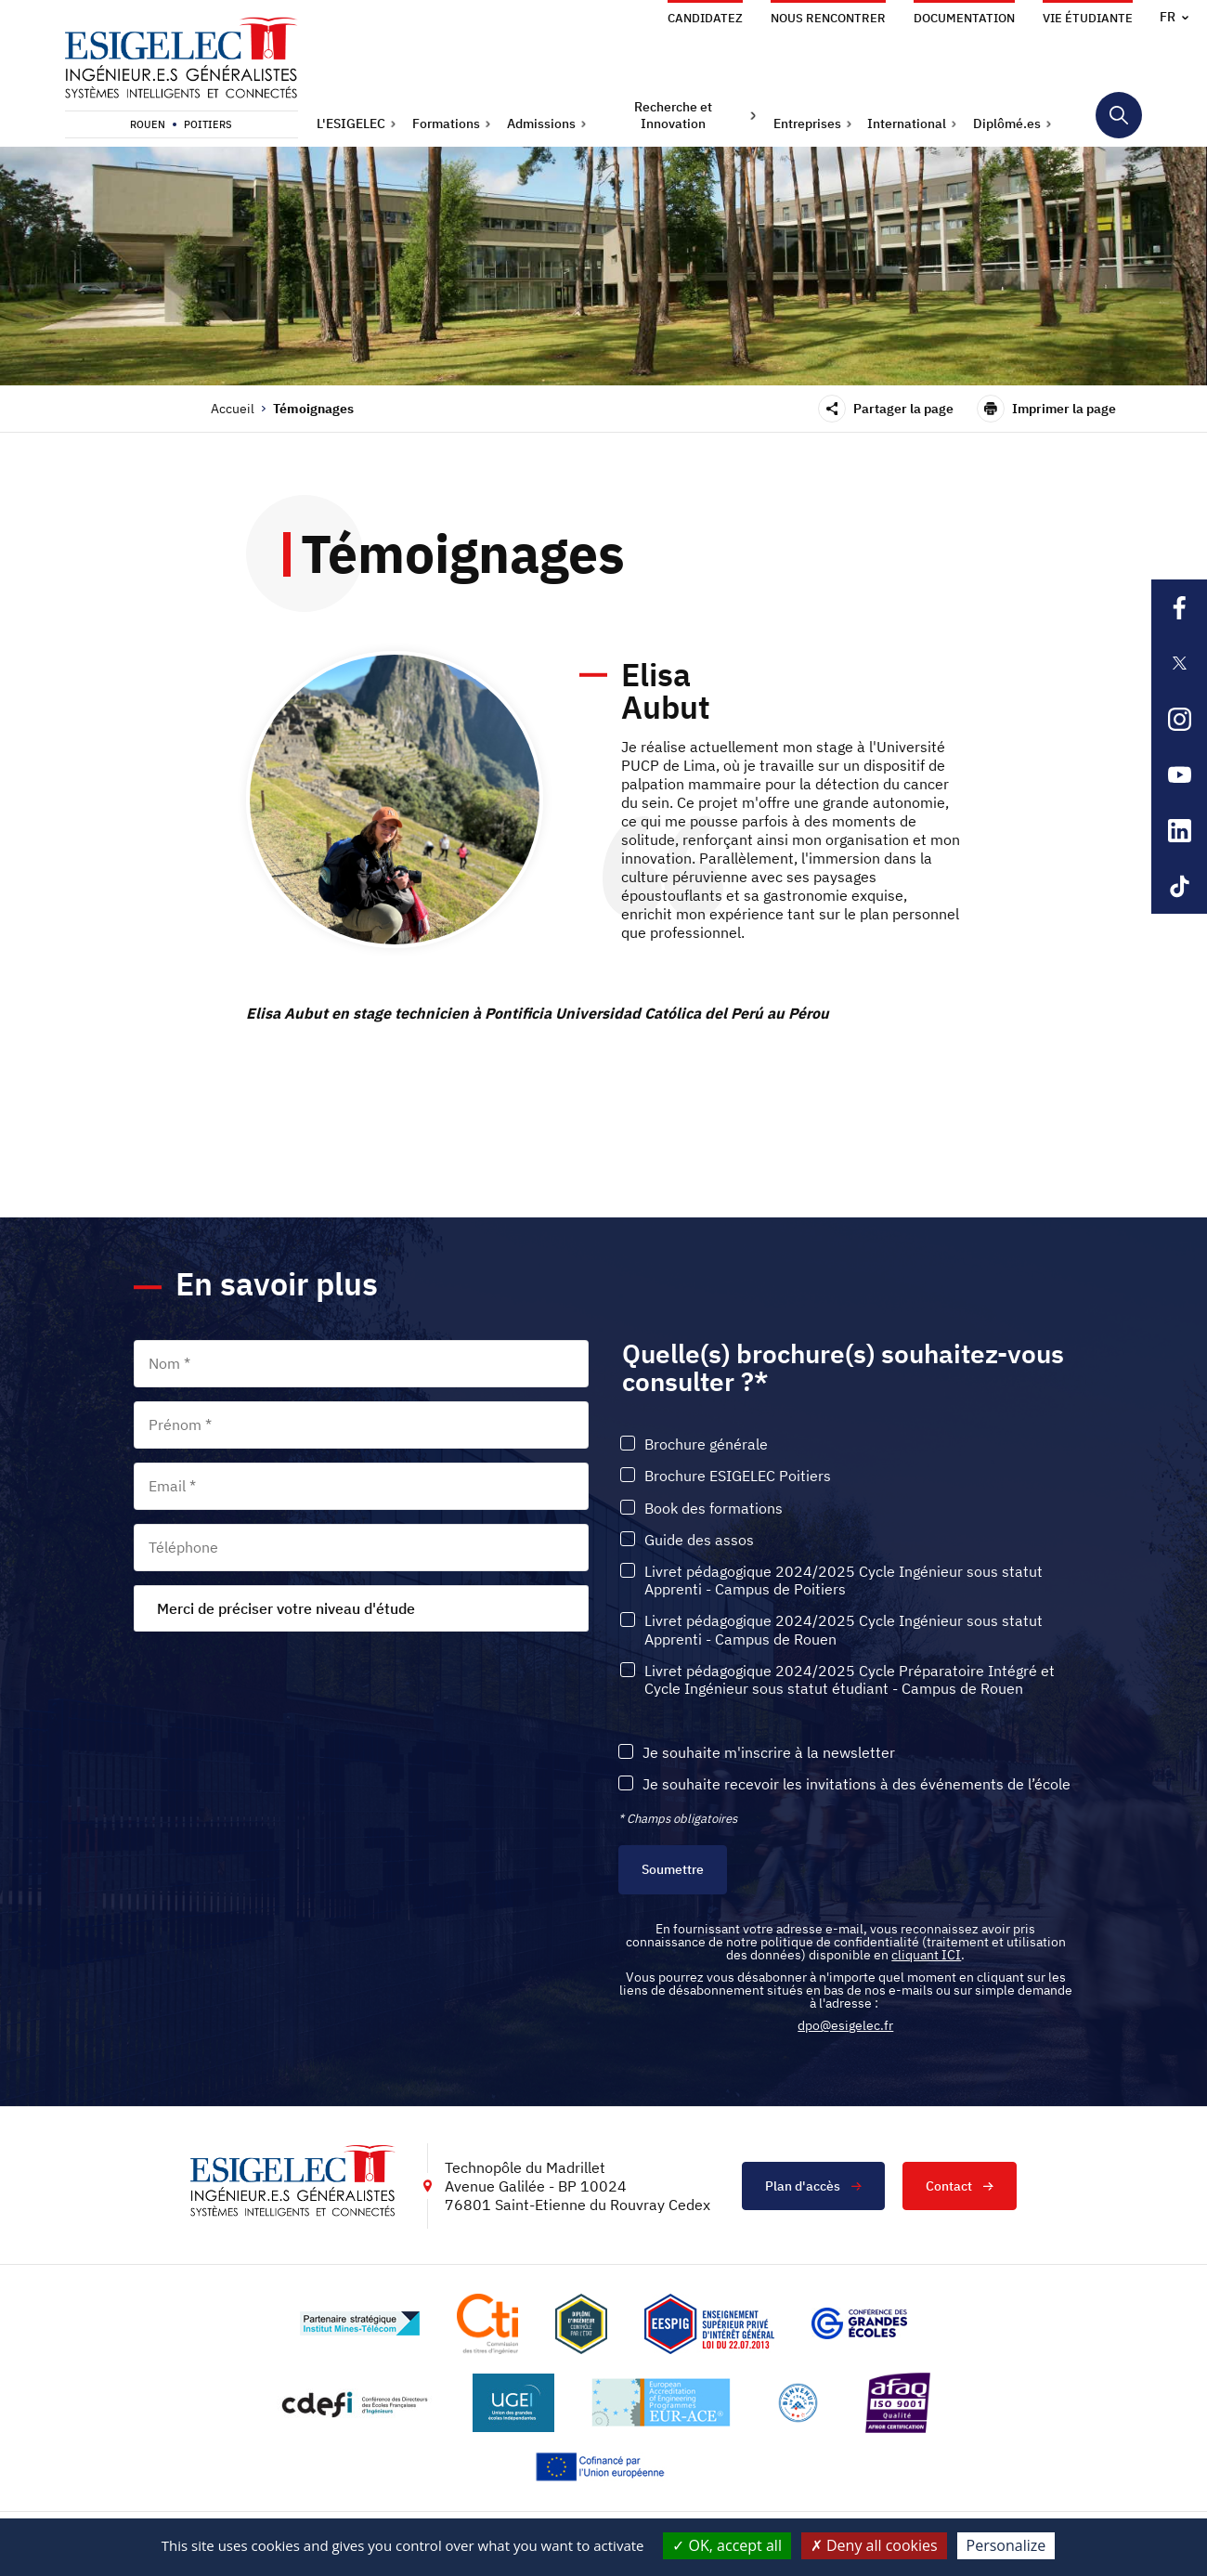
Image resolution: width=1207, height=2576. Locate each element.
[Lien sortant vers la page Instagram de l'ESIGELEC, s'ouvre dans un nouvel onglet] (1179, 719)
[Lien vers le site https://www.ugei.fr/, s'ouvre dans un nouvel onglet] (513, 2403)
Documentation (964, 18)
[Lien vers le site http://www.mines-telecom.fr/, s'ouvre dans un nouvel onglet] (360, 2323)
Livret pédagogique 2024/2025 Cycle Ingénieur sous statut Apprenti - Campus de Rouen (843, 1629)
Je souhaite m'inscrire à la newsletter (768, 1753)
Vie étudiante (1088, 18)
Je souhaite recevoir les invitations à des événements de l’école (856, 1784)
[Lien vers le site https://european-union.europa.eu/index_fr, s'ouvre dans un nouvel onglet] (603, 2467)
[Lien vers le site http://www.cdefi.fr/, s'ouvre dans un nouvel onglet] (356, 2403)
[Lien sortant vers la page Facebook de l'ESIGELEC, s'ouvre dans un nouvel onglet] (1179, 607)
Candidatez (705, 18)
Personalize (1006, 2545)
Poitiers (208, 124)
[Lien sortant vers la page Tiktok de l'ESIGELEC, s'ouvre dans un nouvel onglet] (1179, 886)
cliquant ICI (926, 1954)
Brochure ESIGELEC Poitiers (737, 1476)
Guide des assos (699, 1540)
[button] (356, 123)
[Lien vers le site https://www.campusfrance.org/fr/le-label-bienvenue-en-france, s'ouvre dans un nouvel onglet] (798, 2403)
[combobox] (361, 1608)
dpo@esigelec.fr (845, 2025)
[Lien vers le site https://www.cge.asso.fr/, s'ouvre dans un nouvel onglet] (859, 2323)
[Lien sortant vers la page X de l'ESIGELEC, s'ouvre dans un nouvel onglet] (1179, 663)
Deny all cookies (874, 2545)
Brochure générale (706, 1444)
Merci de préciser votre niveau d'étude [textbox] (286, 1608)
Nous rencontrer (828, 18)
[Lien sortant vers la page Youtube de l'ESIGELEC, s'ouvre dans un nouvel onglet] (1179, 774)
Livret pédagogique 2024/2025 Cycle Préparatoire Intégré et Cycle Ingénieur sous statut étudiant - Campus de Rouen (849, 1680)
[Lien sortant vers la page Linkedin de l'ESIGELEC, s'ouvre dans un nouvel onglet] (1179, 830)
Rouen (147, 124)
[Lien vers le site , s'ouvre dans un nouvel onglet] (581, 2324)
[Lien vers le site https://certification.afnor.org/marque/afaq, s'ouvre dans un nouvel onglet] (897, 2403)
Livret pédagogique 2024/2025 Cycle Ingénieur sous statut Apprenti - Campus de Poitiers (843, 1580)
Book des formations (713, 1508)
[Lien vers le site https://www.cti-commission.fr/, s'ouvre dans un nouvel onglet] (487, 2324)
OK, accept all (727, 2545)
